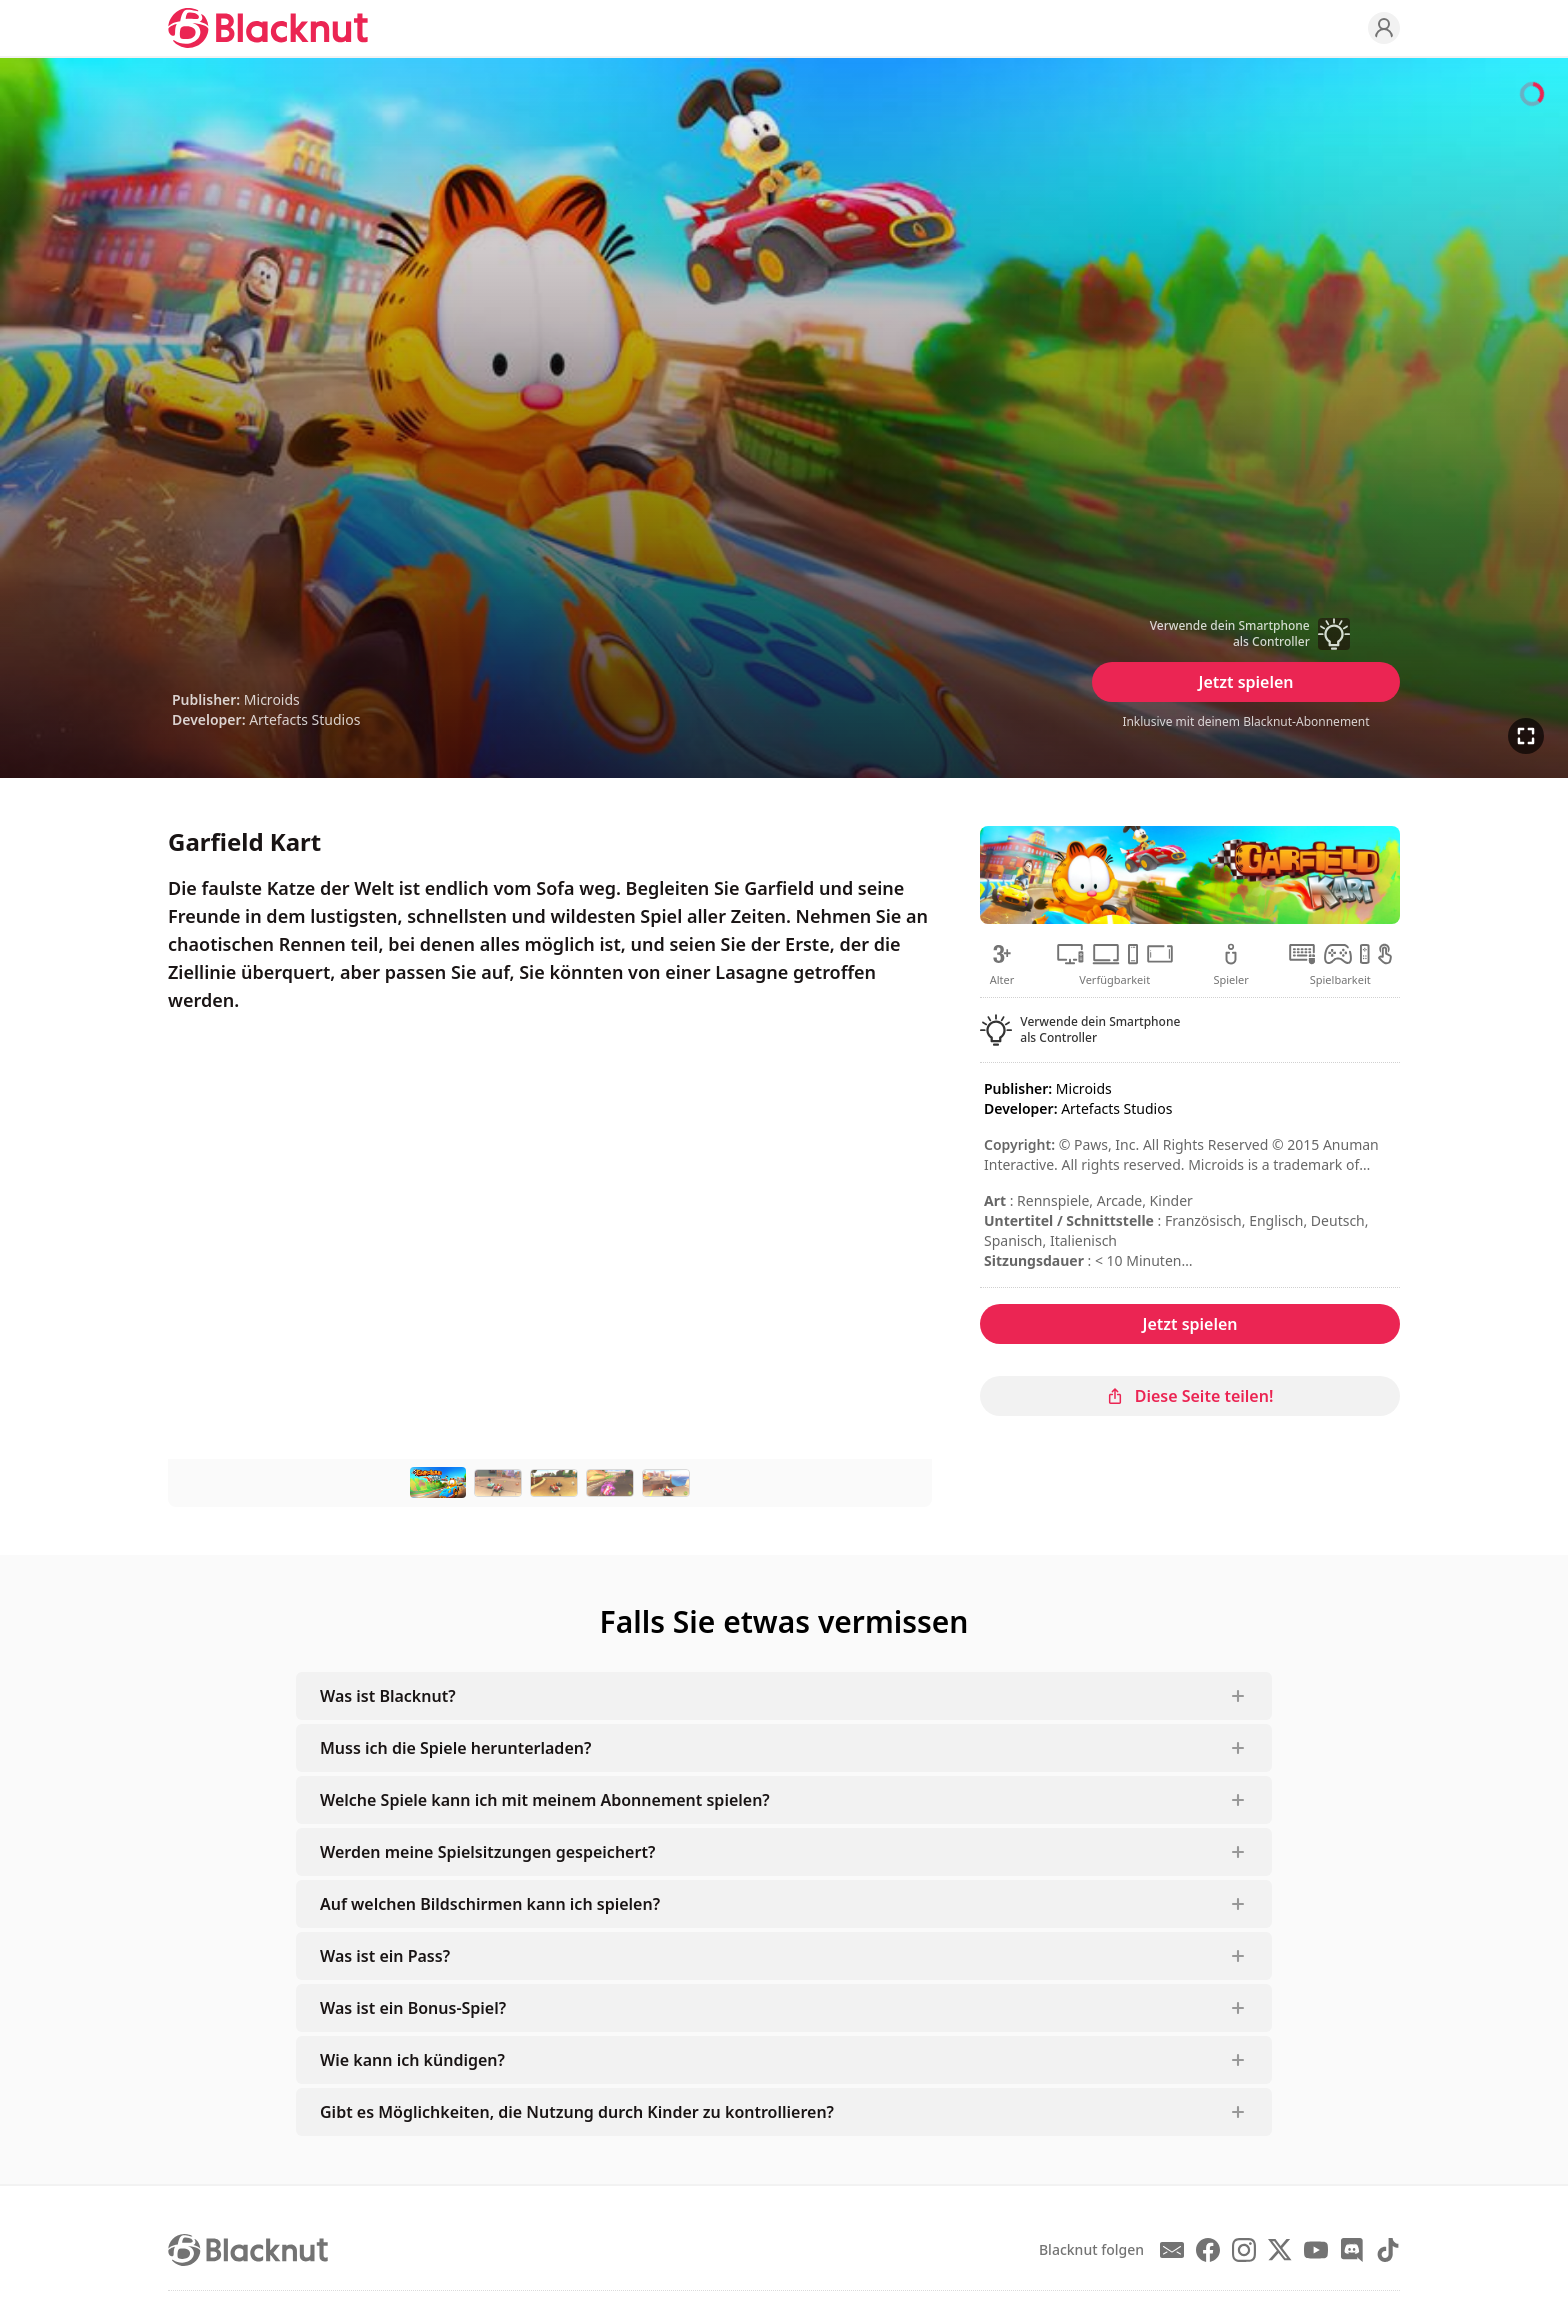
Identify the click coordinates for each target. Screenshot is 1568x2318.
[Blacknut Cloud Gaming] (268, 28)
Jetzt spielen (1245, 682)
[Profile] (1384, 28)
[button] (1246, 634)
